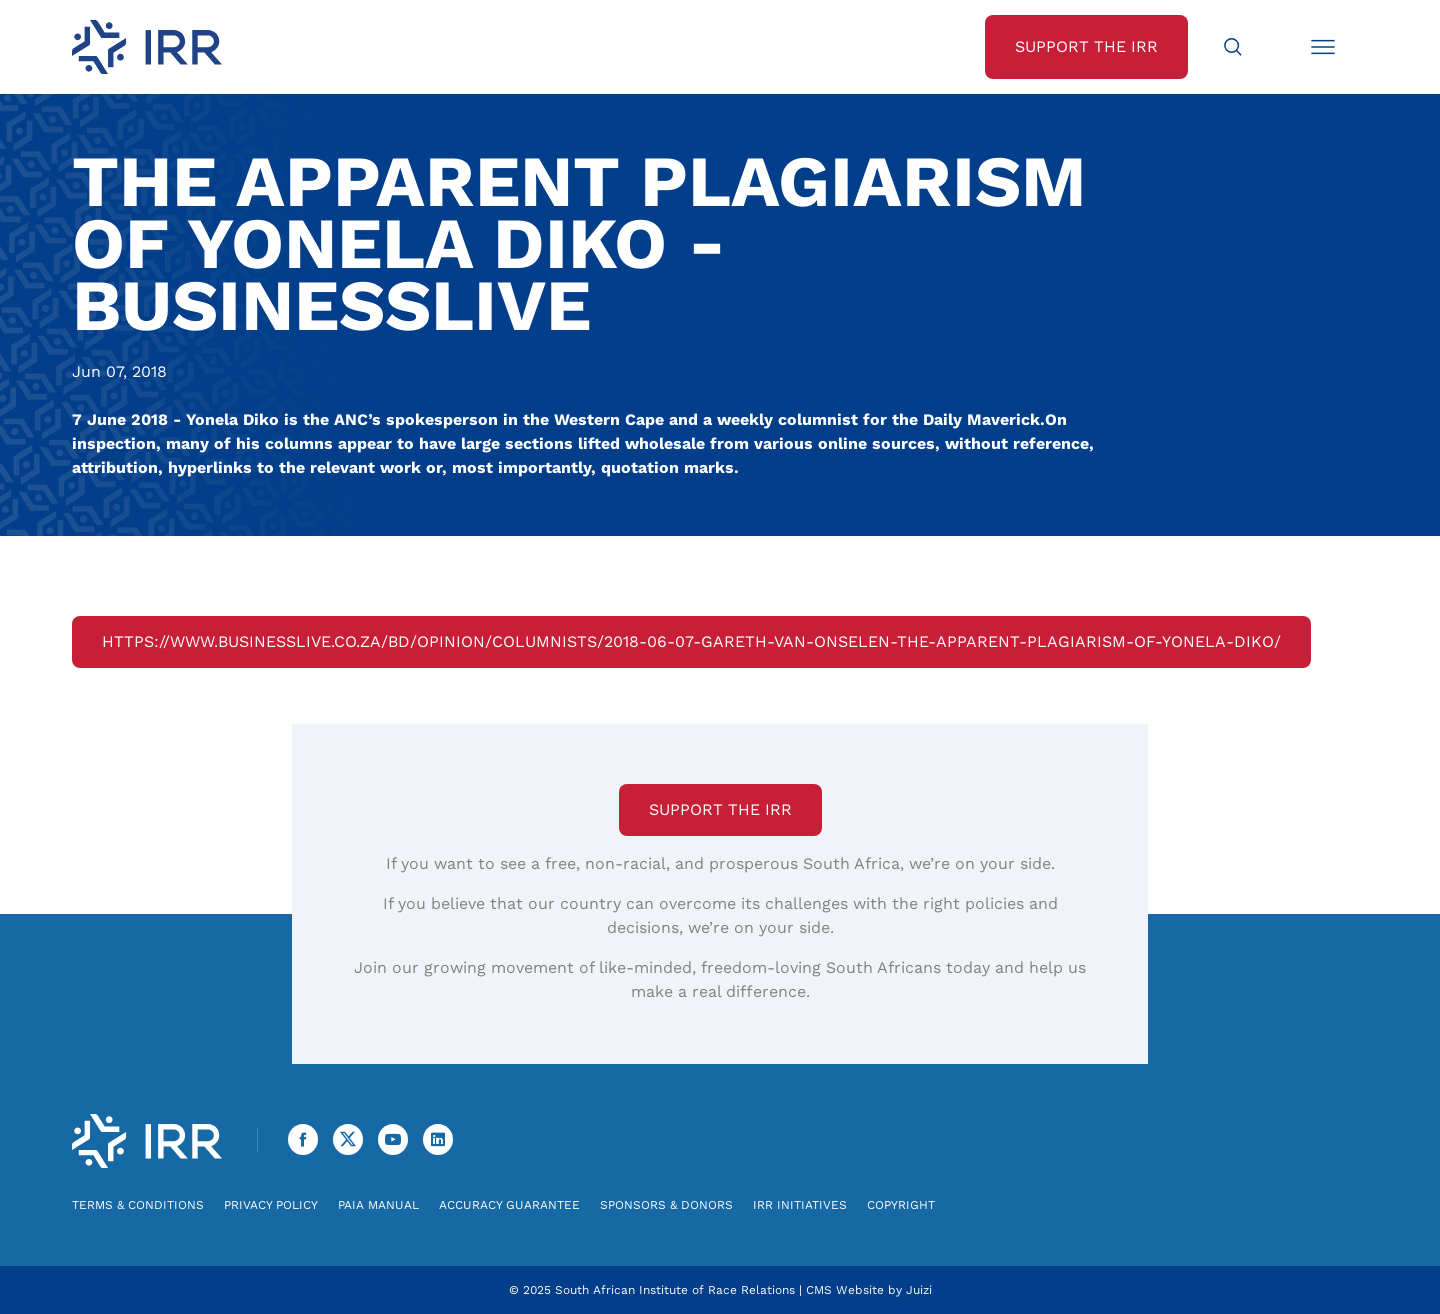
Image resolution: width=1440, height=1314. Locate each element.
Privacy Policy (271, 1205)
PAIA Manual (378, 1205)
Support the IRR (720, 809)
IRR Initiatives (800, 1205)
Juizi (919, 1290)
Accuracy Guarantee (509, 1205)
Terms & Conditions (138, 1205)
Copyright (901, 1205)
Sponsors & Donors (666, 1205)
